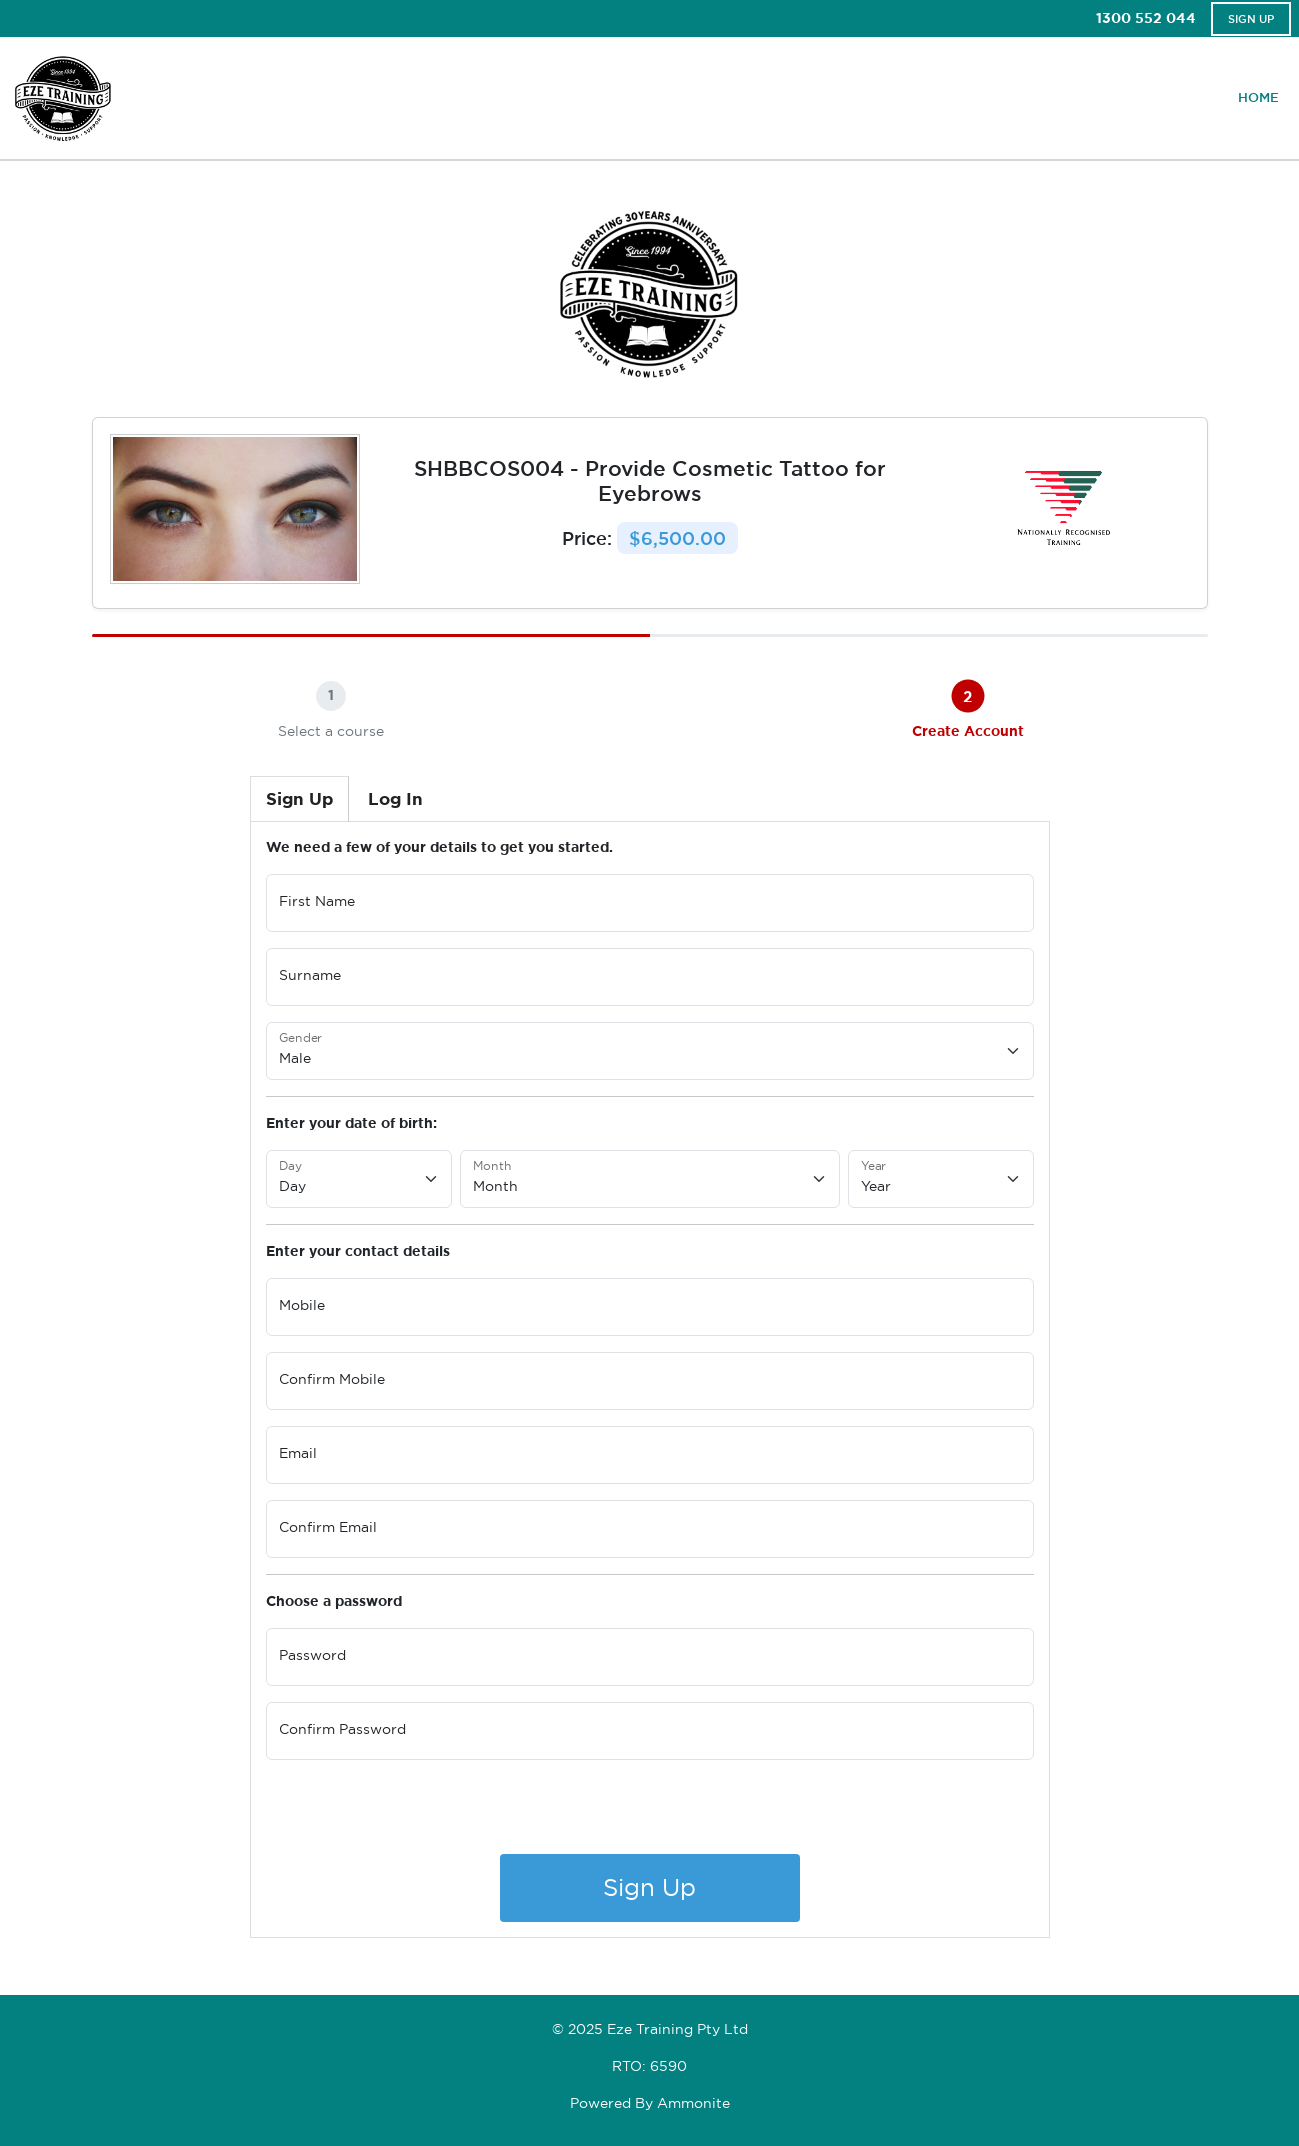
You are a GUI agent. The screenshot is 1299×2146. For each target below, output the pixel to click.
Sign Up (649, 1887)
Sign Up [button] (1251, 19)
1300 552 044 (1146, 18)
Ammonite (693, 2103)
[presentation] (418, 1815)
